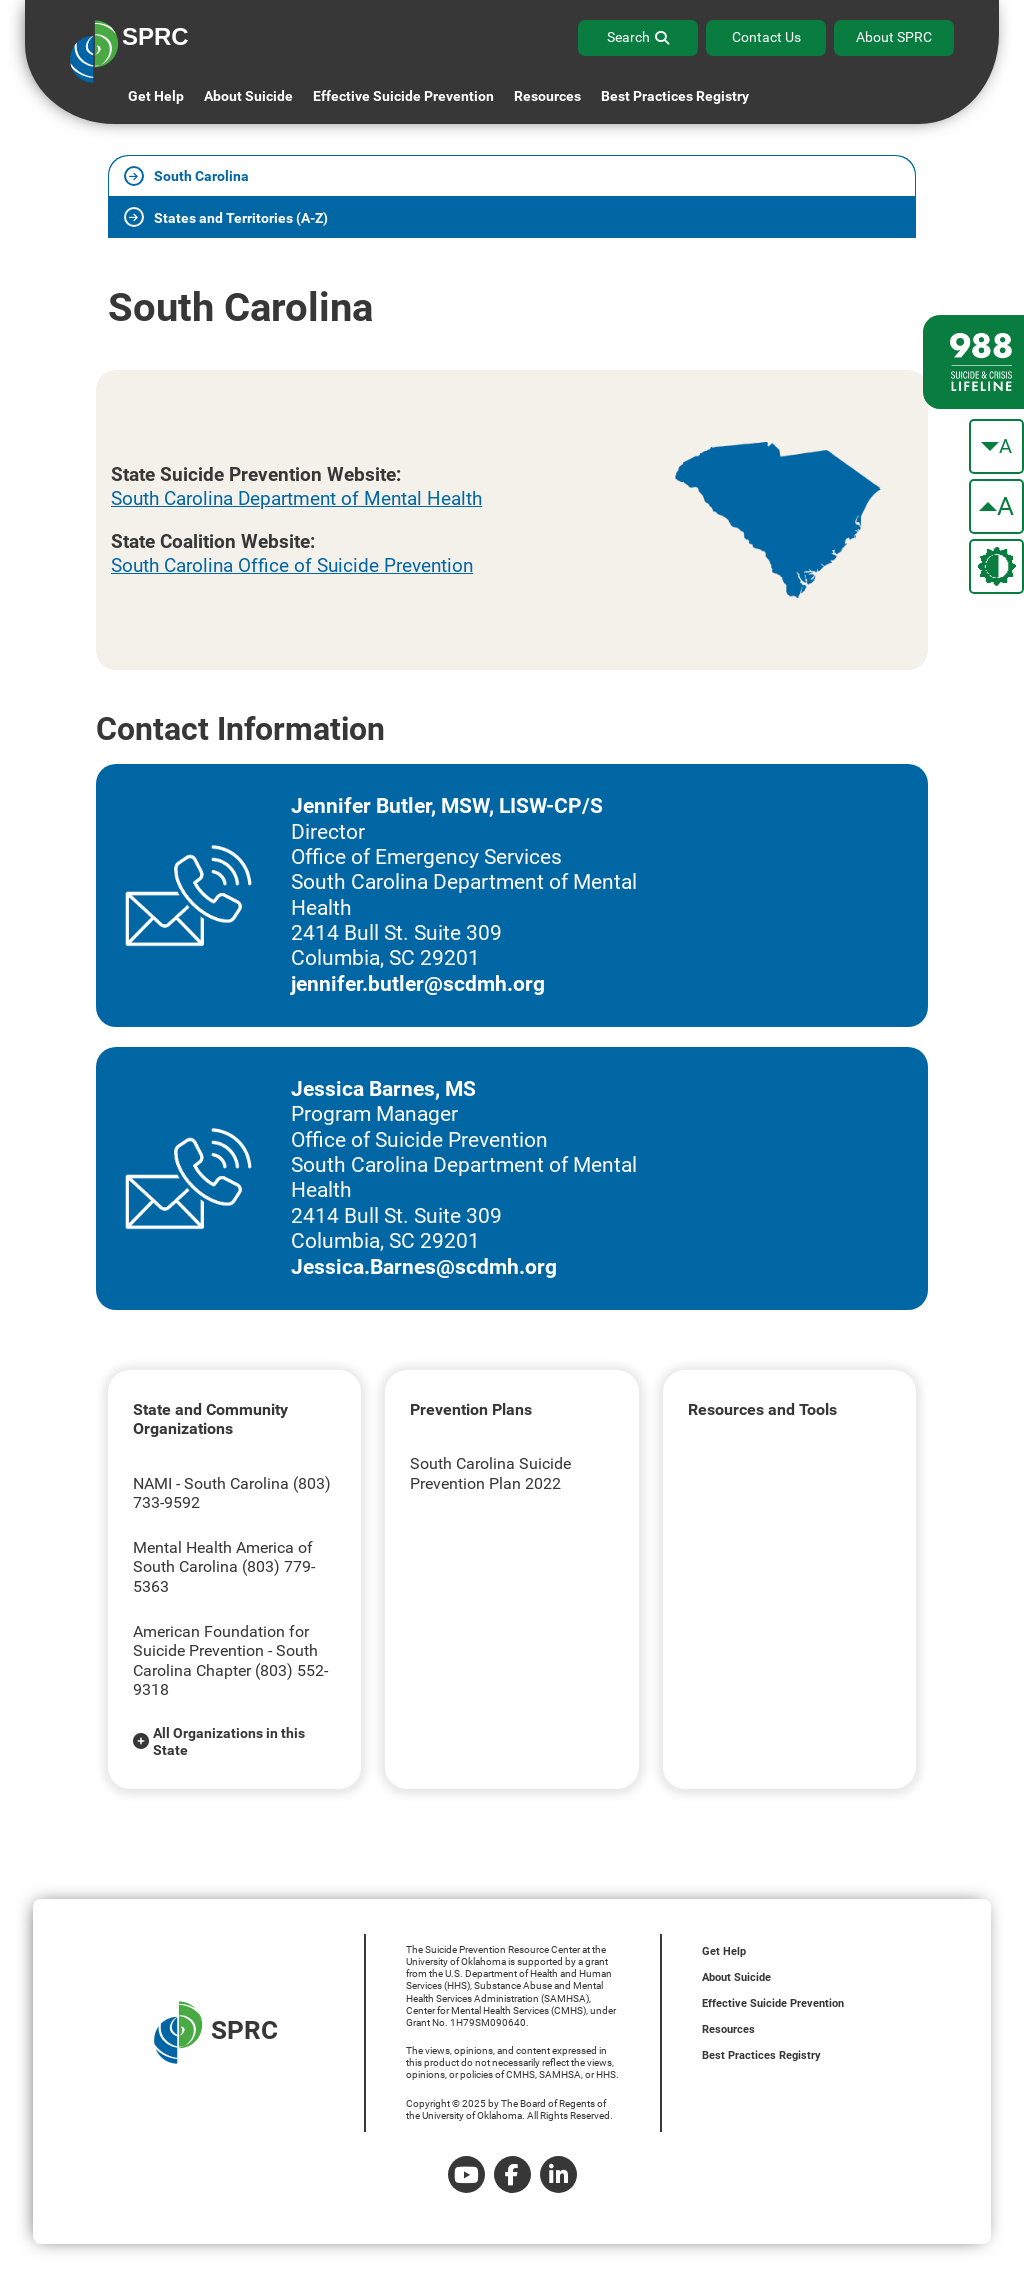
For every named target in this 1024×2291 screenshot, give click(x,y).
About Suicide (248, 96)
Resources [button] (547, 96)
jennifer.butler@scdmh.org (418, 984)
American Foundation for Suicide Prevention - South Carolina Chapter (225, 1651)
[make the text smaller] (996, 446)
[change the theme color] (996, 566)
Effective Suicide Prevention (773, 2003)
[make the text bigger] (996, 506)
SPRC (216, 2032)
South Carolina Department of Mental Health (296, 498)
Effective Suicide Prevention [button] (403, 96)
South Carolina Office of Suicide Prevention (292, 565)
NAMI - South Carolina (213, 1483)
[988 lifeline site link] (973, 362)
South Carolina (201, 176)
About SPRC (894, 37)
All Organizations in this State (229, 1741)
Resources (728, 2029)
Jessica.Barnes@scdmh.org (424, 1267)
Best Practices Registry (675, 96)
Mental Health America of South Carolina (223, 1557)
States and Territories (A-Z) (241, 218)
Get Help (156, 96)
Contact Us (766, 37)
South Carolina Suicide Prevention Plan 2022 (490, 1473)
